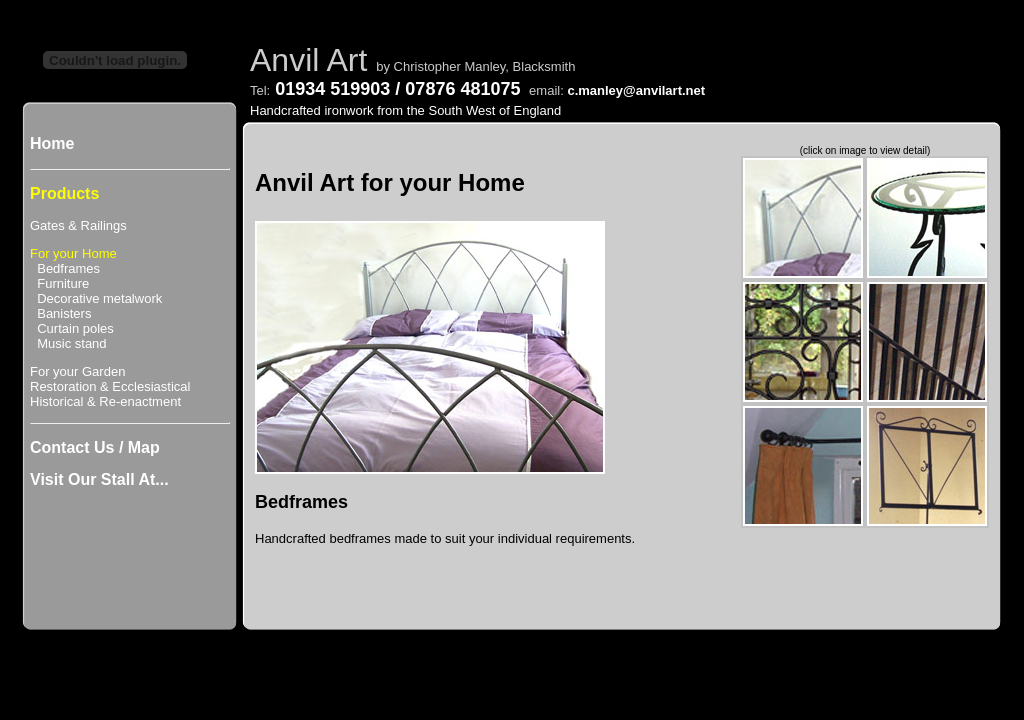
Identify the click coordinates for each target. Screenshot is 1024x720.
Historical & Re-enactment (105, 401)
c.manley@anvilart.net (636, 90)
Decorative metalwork (96, 298)
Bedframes (65, 268)
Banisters (60, 313)
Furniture (59, 283)
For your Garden (77, 371)
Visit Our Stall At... (99, 479)
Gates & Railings (78, 225)
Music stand (68, 343)
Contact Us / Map (95, 447)
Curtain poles (72, 328)
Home (52, 143)
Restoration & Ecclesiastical (110, 386)
